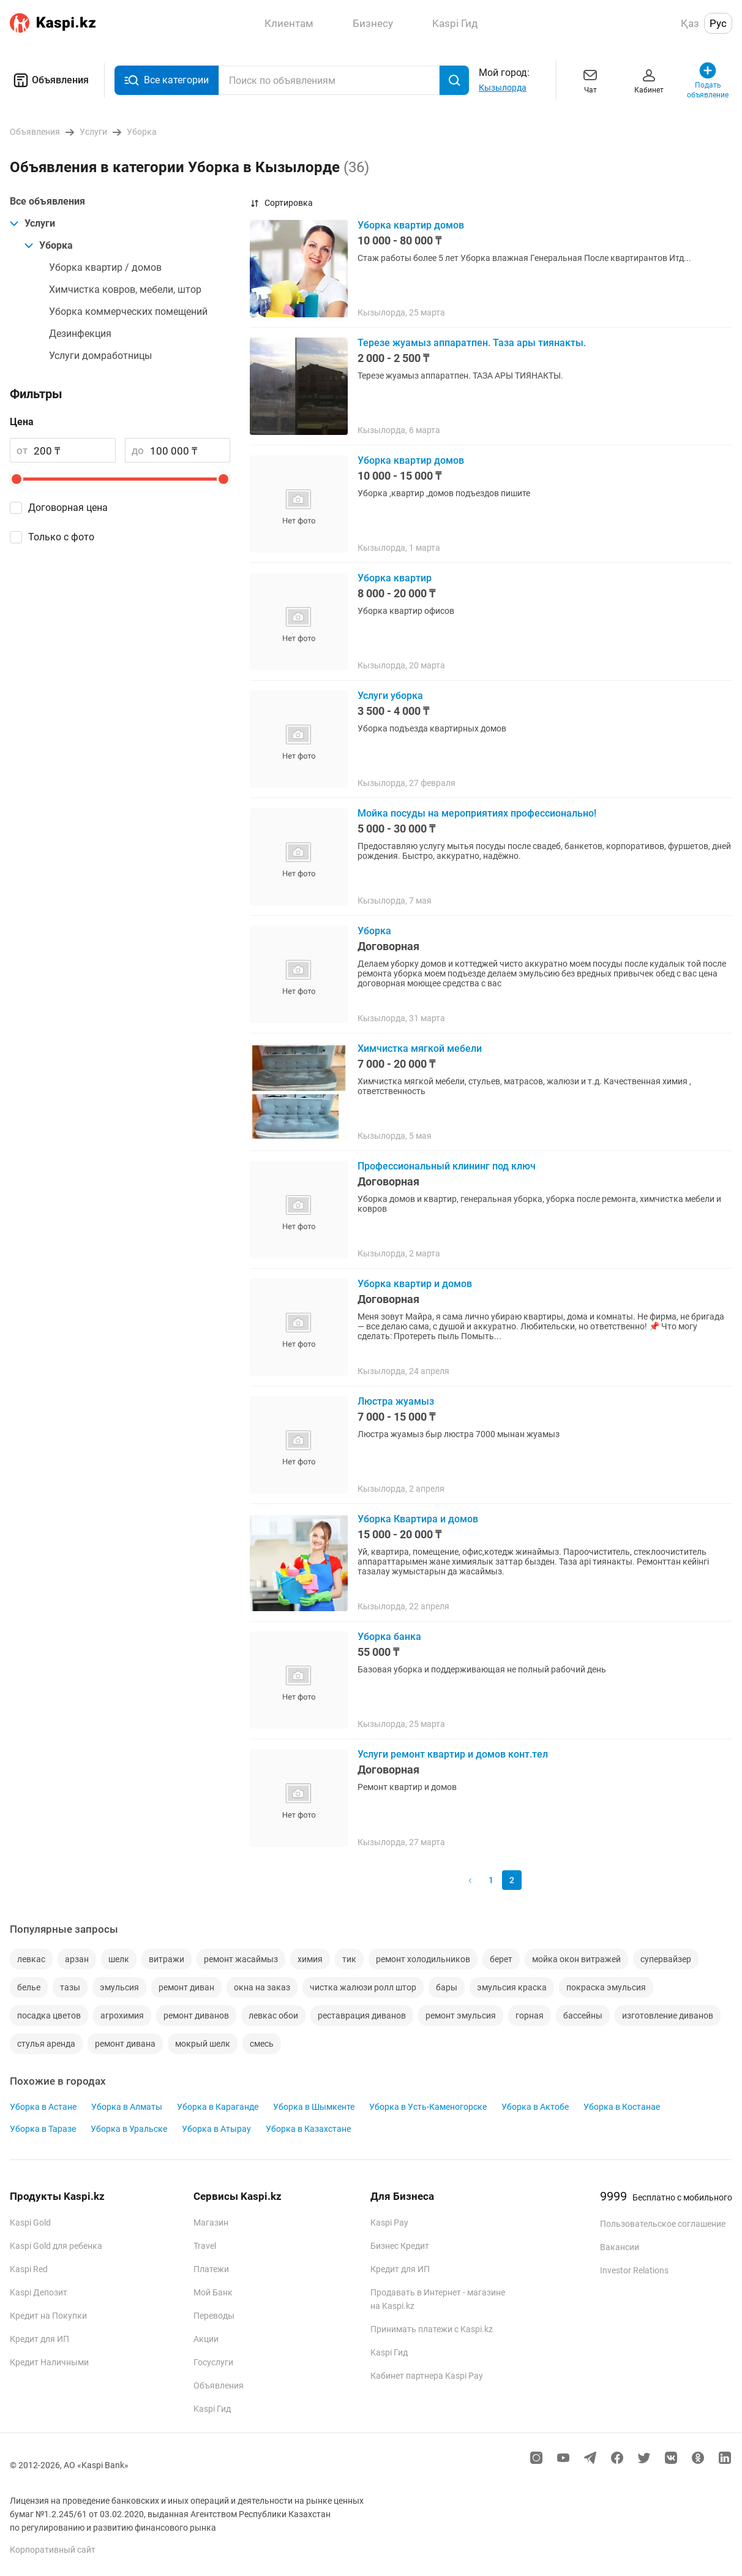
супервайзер (665, 1959)
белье (28, 1987)
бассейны (582, 2015)
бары (446, 1987)
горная (529, 2015)
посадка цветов (49, 2015)
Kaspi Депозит (38, 2292)
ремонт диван (186, 1987)
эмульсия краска (512, 1987)
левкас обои (273, 2015)
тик (349, 1959)
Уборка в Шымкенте (313, 2107)
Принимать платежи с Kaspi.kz (431, 2329)
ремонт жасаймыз (241, 1959)
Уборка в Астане (43, 2107)
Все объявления (47, 201)
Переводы (213, 2316)
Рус (718, 23)
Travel (204, 2246)
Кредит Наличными (49, 2362)
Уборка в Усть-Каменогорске (428, 2107)
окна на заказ (262, 1987)
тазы (70, 1987)
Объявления (49, 80)
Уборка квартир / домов (105, 267)
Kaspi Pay (389, 2222)
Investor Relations (634, 2270)
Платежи (211, 2269)
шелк (118, 1959)
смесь (262, 2044)
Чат (590, 80)
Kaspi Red (29, 2269)
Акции (206, 2339)
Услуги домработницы (100, 355)
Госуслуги (213, 2362)
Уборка (48, 245)
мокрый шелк (202, 2044)
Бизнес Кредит (399, 2246)
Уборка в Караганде (217, 2107)
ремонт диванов (196, 2015)
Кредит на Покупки (48, 2316)
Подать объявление (708, 80)
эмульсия (119, 1987)
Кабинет (649, 80)
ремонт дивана (125, 2044)
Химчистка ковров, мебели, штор (125, 289)
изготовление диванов (667, 2015)
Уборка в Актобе (535, 2107)
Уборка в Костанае (621, 2107)
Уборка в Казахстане (308, 2129)
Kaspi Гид (212, 2409)
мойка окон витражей (576, 1959)
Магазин (210, 2222)
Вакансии (619, 2247)
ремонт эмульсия (460, 2015)
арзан (77, 1959)
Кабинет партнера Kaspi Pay (426, 2376)
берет (501, 1959)
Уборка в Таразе (43, 2129)
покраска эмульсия (606, 1987)
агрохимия (122, 2015)
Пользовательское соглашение (662, 2224)
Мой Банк (213, 2292)
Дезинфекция (80, 333)
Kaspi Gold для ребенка (56, 2246)
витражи (166, 1959)
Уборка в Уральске (129, 2129)
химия (310, 1959)
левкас (31, 1959)
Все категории (166, 80)
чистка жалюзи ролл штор (363, 1987)
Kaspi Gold (30, 2222)
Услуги (32, 223)
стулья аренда (46, 2044)
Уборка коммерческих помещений (128, 311)
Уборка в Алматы (126, 2107)
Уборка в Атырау (216, 2129)
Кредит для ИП (39, 2339)
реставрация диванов (362, 2015)
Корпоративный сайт (53, 2550)
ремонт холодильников (423, 1959)
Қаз (690, 23)
